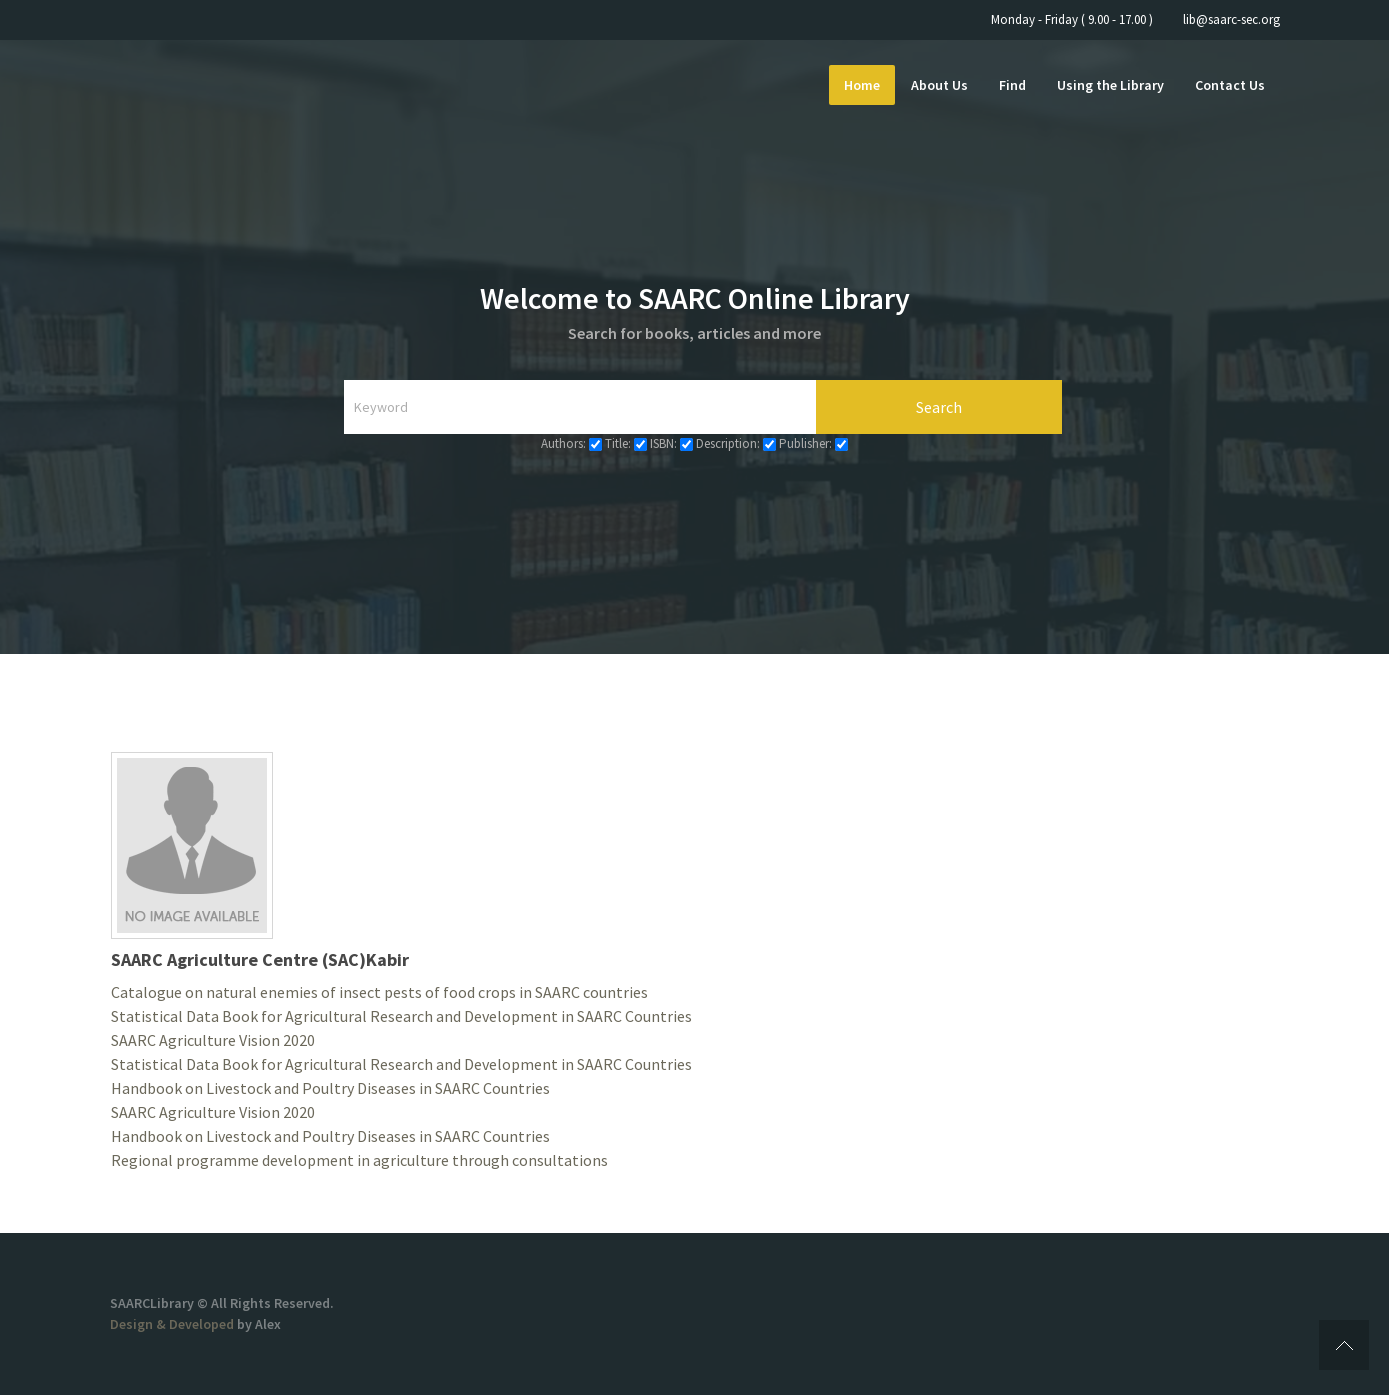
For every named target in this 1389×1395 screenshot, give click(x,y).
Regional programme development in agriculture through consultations (359, 1160)
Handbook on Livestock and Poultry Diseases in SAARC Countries (330, 1088)
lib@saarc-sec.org (1231, 19)
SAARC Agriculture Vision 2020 (213, 1040)
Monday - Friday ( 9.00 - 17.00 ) (1072, 19)
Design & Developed (173, 1324)
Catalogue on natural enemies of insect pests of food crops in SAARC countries (379, 992)
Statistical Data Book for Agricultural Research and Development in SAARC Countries (401, 1016)
